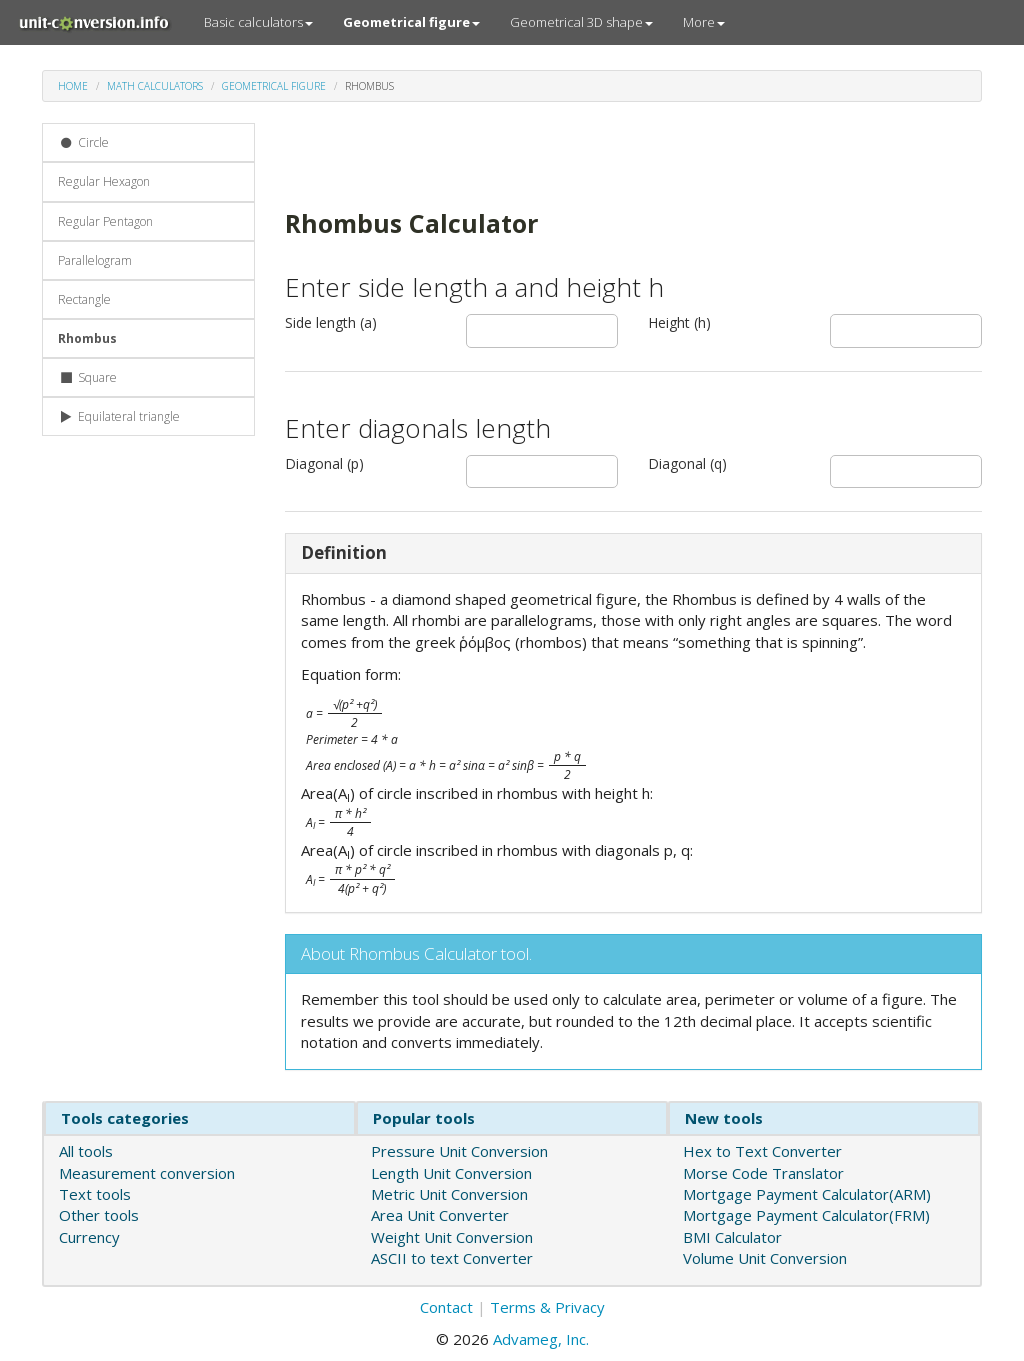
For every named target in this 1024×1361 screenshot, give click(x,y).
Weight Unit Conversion (452, 1237)
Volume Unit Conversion (765, 1258)
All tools (86, 1151)
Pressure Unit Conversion (459, 1151)
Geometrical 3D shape (581, 22)
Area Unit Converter (440, 1215)
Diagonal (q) (687, 463)
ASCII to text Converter (452, 1258)
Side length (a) (331, 322)
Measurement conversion (147, 1173)
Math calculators (155, 86)
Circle (83, 142)
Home (73, 86)
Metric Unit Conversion (449, 1194)
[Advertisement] (519, 153)
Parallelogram (95, 260)
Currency (89, 1237)
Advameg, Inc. (541, 1339)
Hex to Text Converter (762, 1151)
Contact (446, 1307)
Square (87, 377)
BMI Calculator (732, 1237)
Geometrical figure (274, 86)
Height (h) (679, 322)
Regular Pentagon (105, 221)
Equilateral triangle (119, 416)
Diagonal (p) (324, 463)
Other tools (99, 1215)
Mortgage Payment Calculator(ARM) (807, 1194)
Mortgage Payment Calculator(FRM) (806, 1215)
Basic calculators (258, 22)
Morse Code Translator (763, 1173)
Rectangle (84, 299)
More (704, 22)
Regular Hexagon (104, 181)
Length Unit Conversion (451, 1173)
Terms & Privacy (547, 1307)
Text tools (95, 1194)
